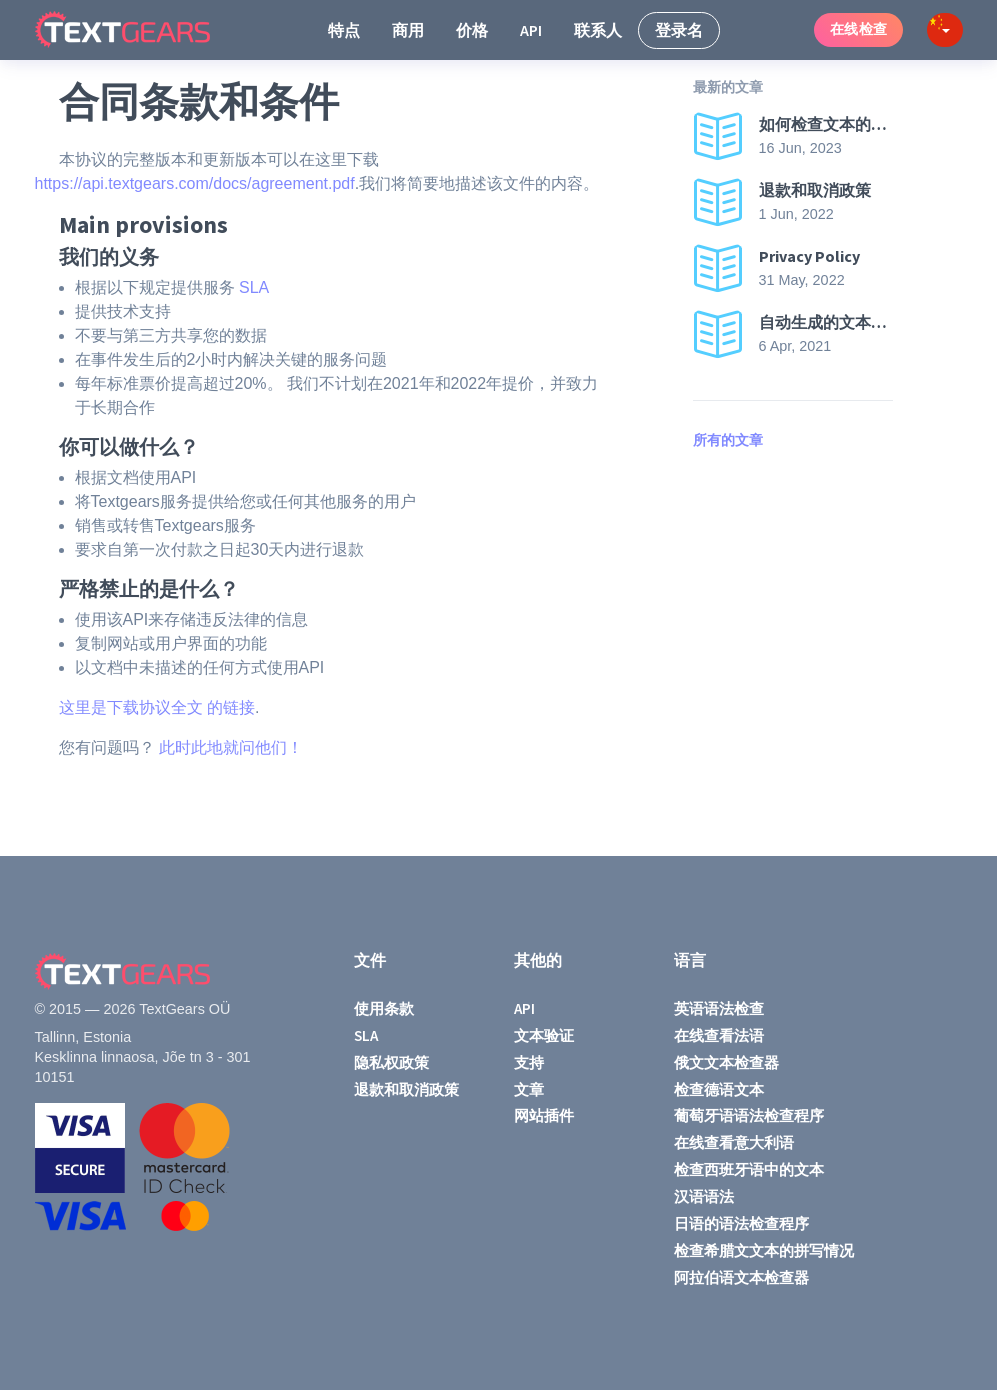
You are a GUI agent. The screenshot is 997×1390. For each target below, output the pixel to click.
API (531, 30)
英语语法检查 (719, 1008)
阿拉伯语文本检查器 (741, 1277)
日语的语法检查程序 (741, 1223)
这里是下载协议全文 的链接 (157, 707)
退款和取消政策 (406, 1089)
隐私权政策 (391, 1062)
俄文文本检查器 (726, 1062)
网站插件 (544, 1115)
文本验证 (544, 1035)
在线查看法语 (719, 1035)
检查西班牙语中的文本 (749, 1169)
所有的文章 (728, 440)
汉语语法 (704, 1196)
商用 (408, 30)
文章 (529, 1089)
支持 (529, 1062)
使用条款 (384, 1008)
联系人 (598, 30)
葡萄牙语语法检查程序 (749, 1115)
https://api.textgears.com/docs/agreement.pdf (195, 183)
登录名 (679, 30)
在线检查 (859, 29)
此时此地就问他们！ (231, 747)
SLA (254, 287)
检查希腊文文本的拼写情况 (764, 1250)
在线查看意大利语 (734, 1142)
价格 (472, 30)
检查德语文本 (719, 1089)
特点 (344, 30)
